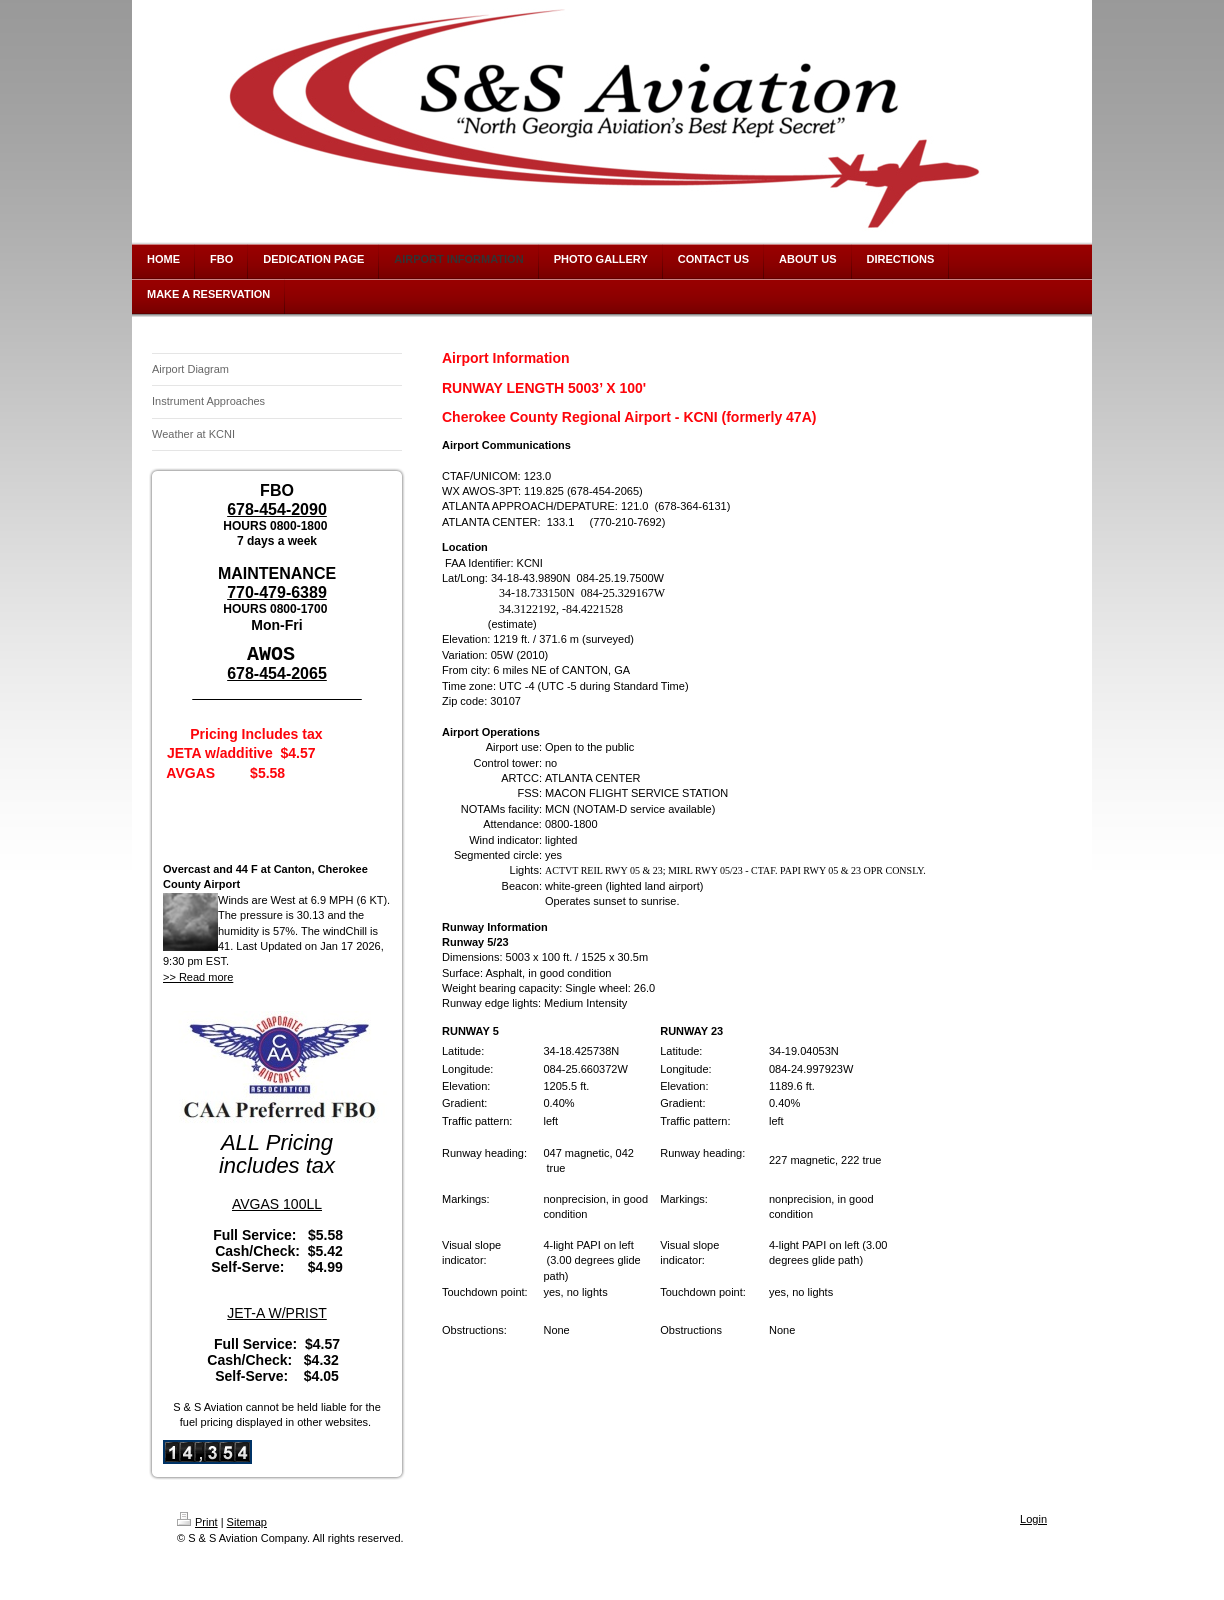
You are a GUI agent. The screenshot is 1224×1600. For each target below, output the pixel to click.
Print (197, 1521)
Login (1033, 1518)
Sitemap (247, 1521)
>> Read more (198, 976)
